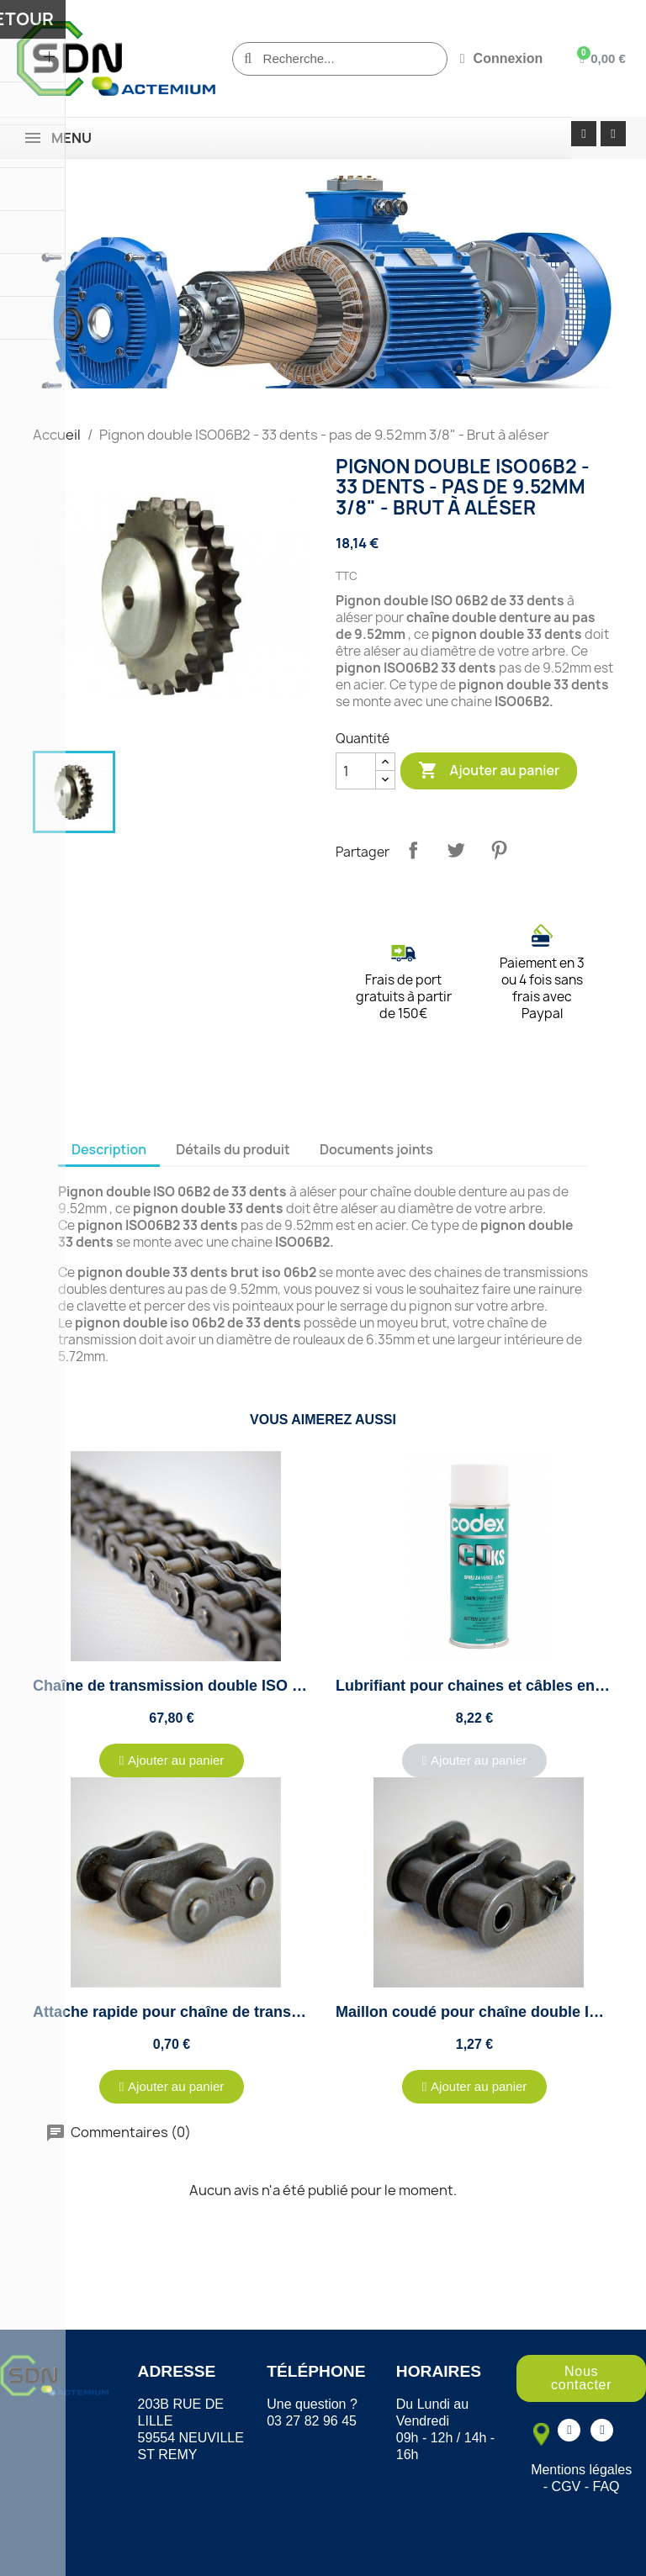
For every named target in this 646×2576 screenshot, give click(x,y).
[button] (172, 1760)
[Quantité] (356, 770)
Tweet (456, 850)
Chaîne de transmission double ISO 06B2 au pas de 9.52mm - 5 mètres (285, 1685)
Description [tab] (108, 1149)
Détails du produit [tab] (233, 1149)
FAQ (606, 2486)
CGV (566, 2486)
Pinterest (499, 850)
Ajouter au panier (488, 771)
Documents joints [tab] (376, 1149)
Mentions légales (581, 2470)
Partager (413, 850)
